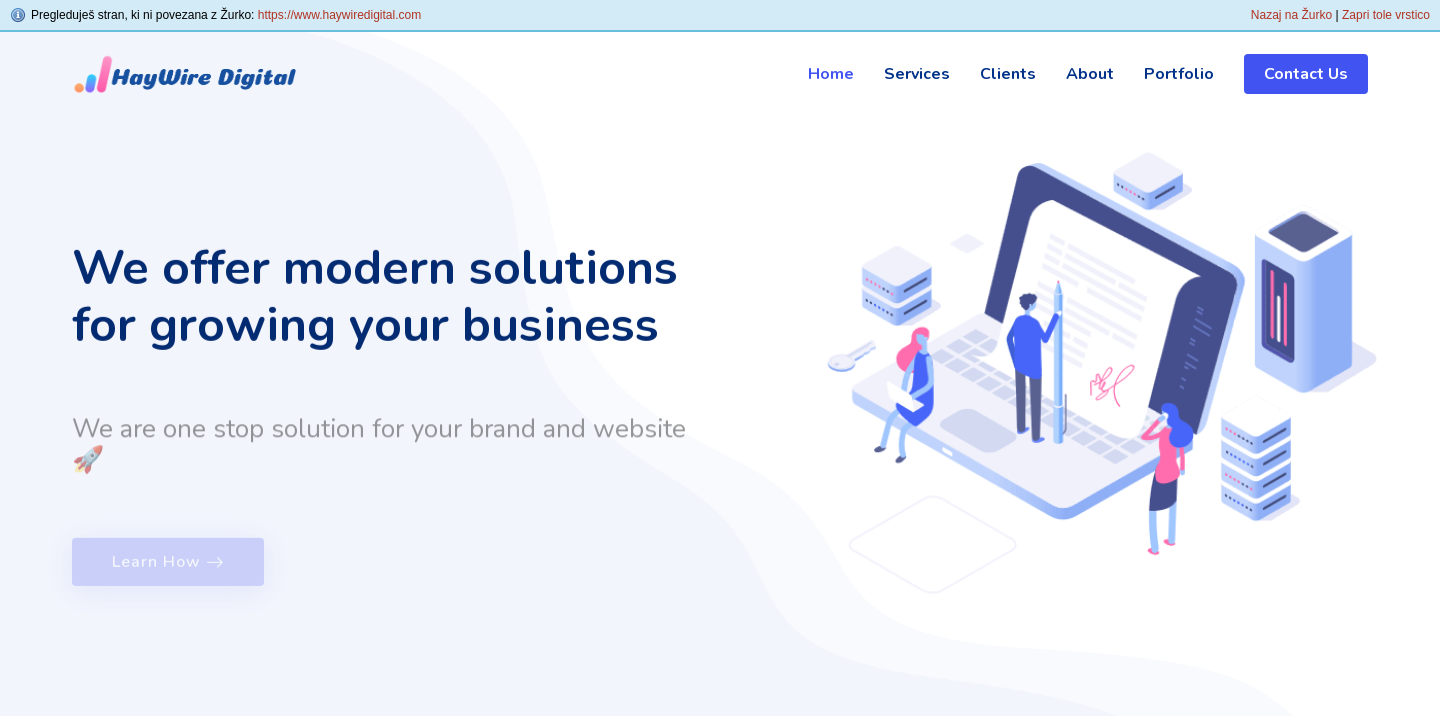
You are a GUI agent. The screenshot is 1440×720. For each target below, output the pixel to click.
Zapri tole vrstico (1386, 15)
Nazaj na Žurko (1291, 15)
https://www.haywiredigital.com (339, 15)
